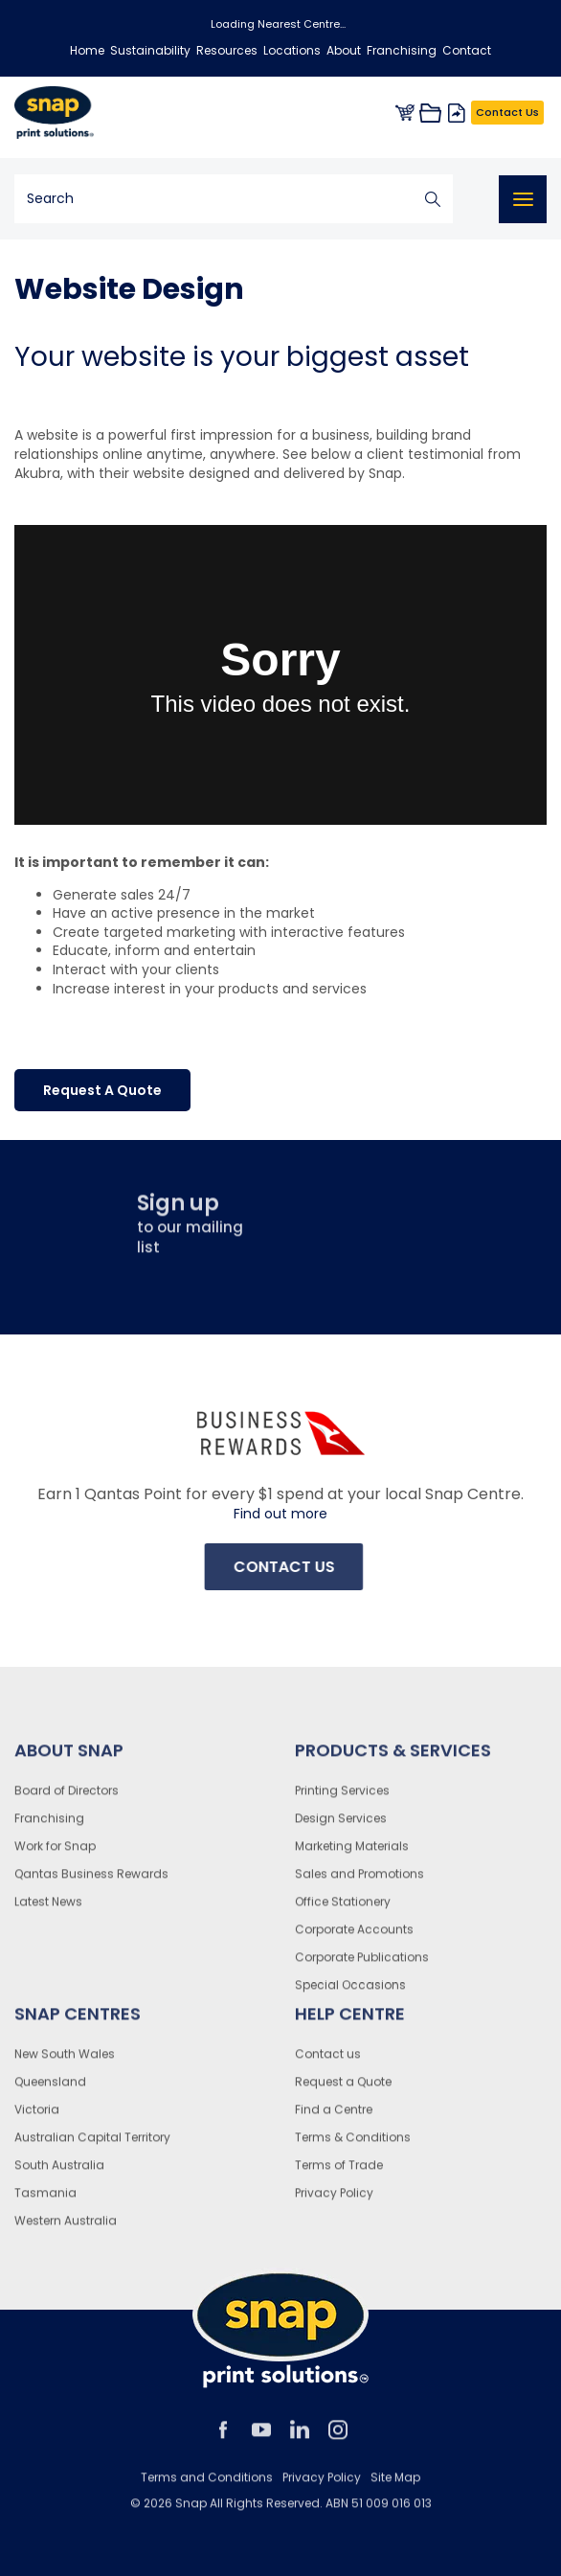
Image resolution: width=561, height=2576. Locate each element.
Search (432, 199)
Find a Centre (333, 2117)
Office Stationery (343, 1909)
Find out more (280, 1514)
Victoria (36, 2117)
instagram (338, 2437)
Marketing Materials (352, 1853)
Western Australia (65, 2228)
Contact (466, 51)
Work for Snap (55, 1853)
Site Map (395, 2485)
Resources (227, 51)
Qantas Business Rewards (91, 1881)
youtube (261, 2437)
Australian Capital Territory (92, 2144)
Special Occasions (350, 1992)
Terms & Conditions (353, 2144)
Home (87, 51)
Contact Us (507, 112)
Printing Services (342, 1798)
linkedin (299, 2437)
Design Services (341, 1825)
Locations (292, 51)
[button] (102, 1090)
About (343, 51)
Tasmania (45, 2200)
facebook (223, 2437)
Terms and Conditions (207, 2485)
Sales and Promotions (359, 1881)
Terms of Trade (339, 2172)
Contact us (328, 2061)
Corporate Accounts (354, 1936)
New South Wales (64, 2061)
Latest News (48, 1909)
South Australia (59, 2172)
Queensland (50, 2089)
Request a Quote (343, 2089)
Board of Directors (66, 1798)
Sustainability (150, 51)
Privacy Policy (334, 2200)
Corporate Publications (362, 1964)
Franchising (402, 51)
